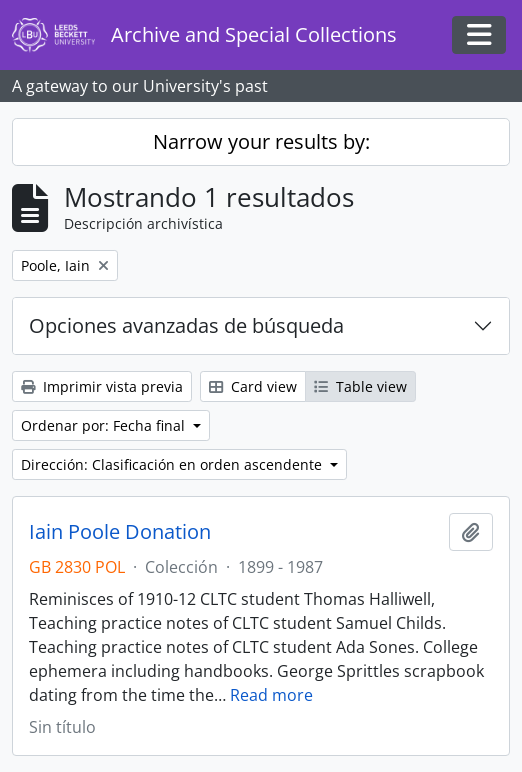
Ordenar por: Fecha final (105, 425)
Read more (271, 695)
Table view (360, 386)
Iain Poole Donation (120, 532)
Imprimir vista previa (102, 386)
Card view (253, 386)
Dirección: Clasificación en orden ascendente (173, 464)
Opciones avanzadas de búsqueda (186, 325)
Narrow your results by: (261, 141)
